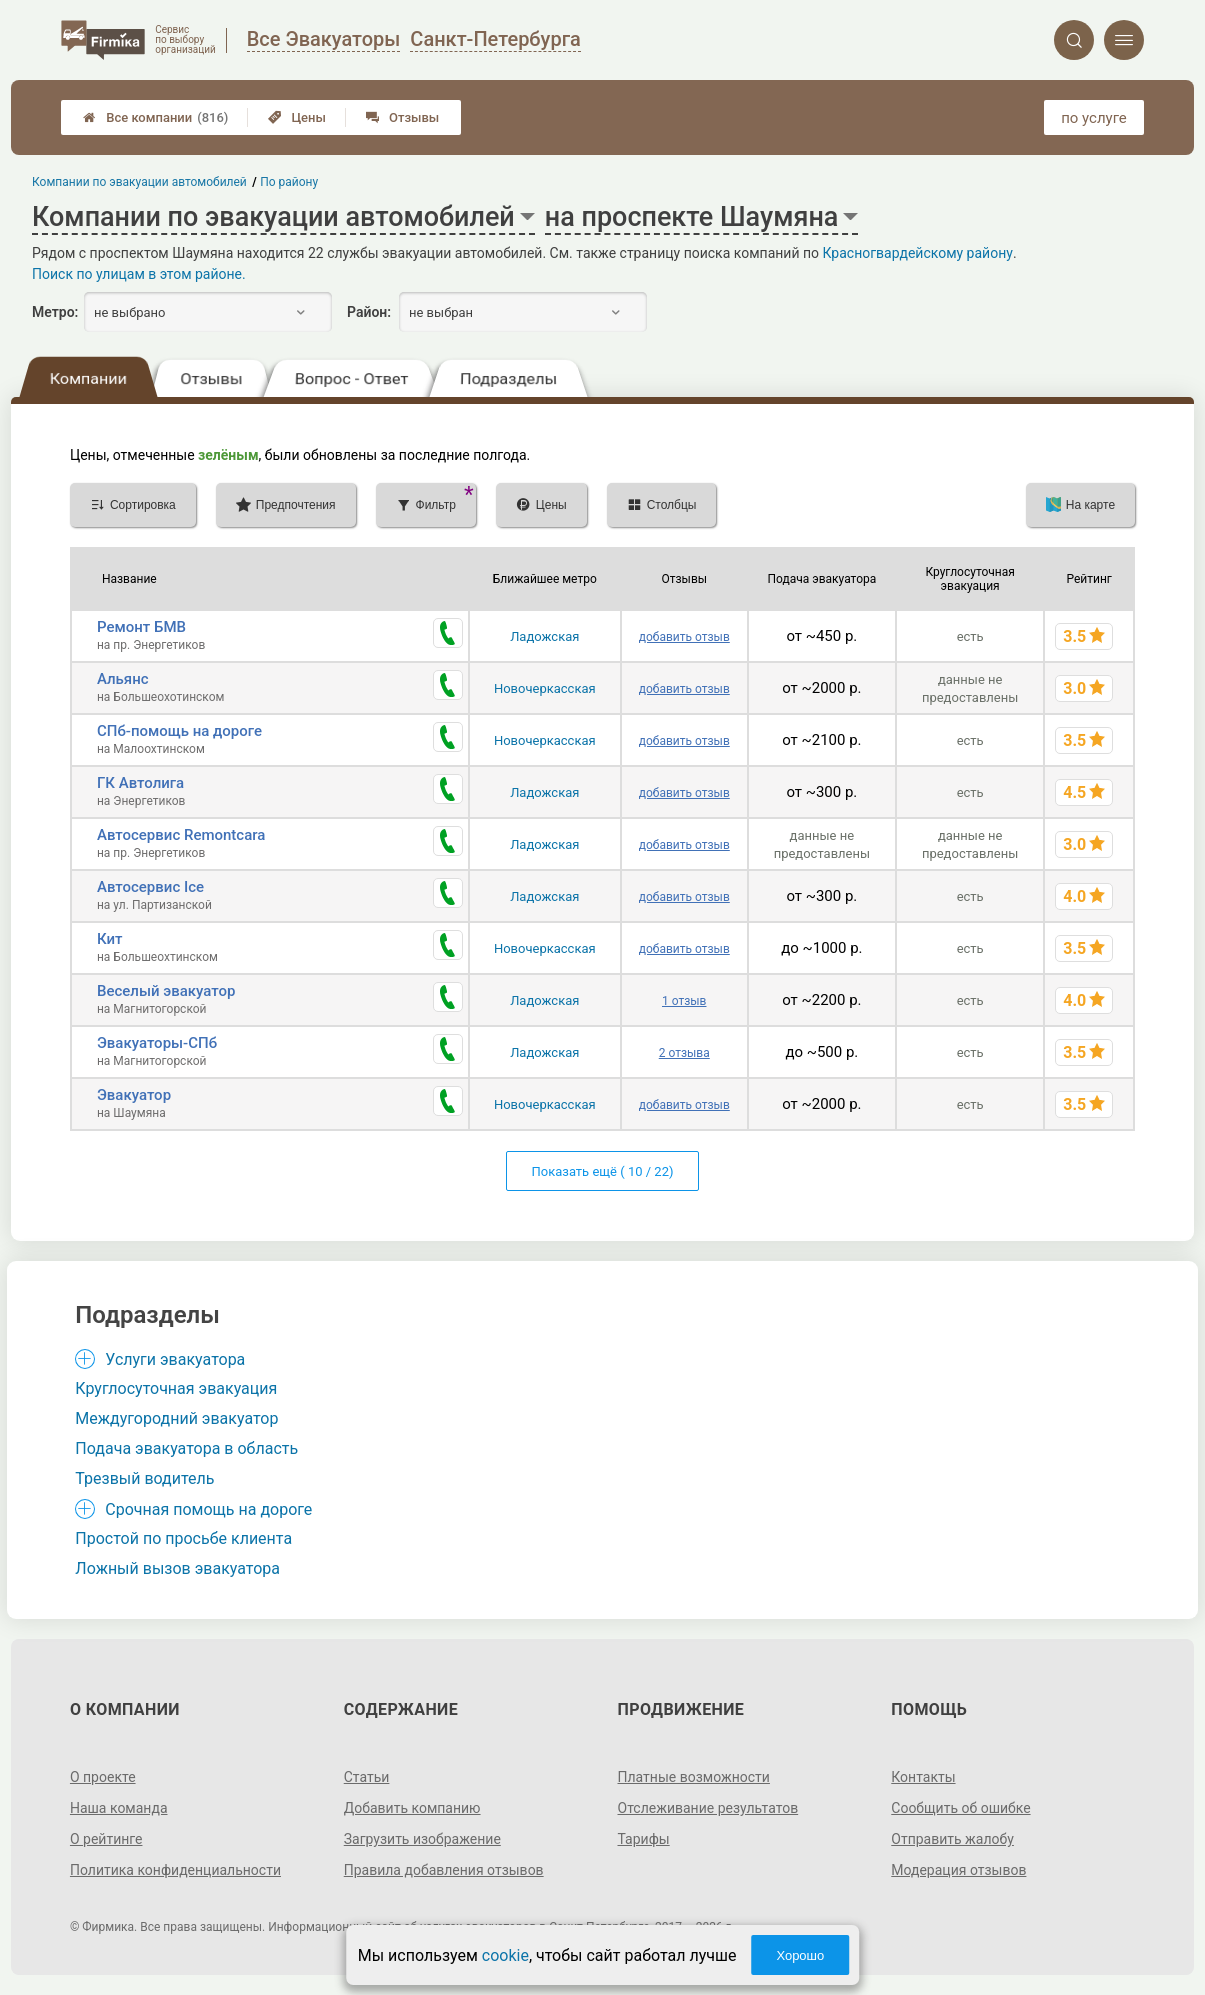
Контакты (923, 1777)
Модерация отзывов (958, 1870)
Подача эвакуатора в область (186, 1448)
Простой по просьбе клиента (183, 1538)
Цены (297, 117)
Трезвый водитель (144, 1478)
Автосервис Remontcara (181, 835)
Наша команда (119, 1808)
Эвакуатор (134, 1095)
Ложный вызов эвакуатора (177, 1568)
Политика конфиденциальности (175, 1870)
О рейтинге (106, 1839)
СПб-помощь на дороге (179, 731)
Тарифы (644, 1839)
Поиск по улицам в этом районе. (139, 274)
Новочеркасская (545, 688)
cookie (505, 1955)
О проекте (103, 1777)
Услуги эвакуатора (175, 1359)
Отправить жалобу (952, 1839)
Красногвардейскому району (918, 253)
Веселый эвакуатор (166, 991)
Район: (369, 312)
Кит (110, 939)
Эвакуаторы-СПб (157, 1043)
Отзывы (402, 117)
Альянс (123, 679)
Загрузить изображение (422, 1839)
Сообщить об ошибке (960, 1808)
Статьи (367, 1777)
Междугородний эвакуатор (176, 1418)
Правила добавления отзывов (444, 1870)
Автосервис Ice (150, 887)
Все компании (155, 117)
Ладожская (544, 636)
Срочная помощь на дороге (208, 1509)
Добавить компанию (412, 1808)
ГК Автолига (140, 783)
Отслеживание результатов (708, 1808)
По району (290, 182)
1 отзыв (684, 1001)
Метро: (55, 312)
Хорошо (800, 1955)
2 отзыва (684, 1053)
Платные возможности (694, 1777)
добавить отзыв (684, 637)
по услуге (1094, 118)
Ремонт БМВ (141, 627)
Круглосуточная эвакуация (176, 1388)
